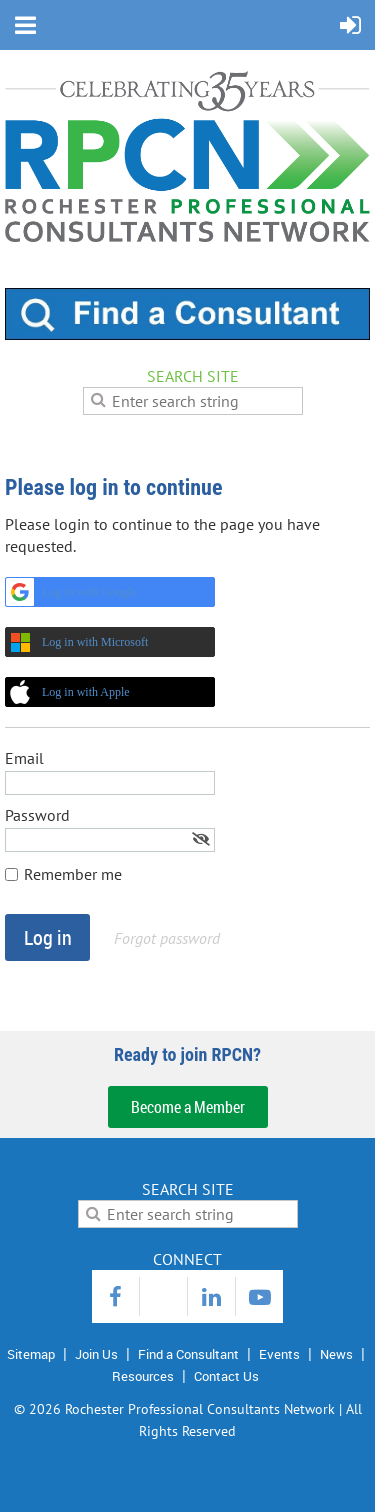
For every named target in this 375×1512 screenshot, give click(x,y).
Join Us (96, 1354)
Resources (143, 1376)
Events (279, 1354)
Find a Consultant (188, 1354)
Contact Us (226, 1376)
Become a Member (188, 1107)
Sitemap (31, 1354)
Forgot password (167, 938)
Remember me (73, 874)
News (336, 1354)
